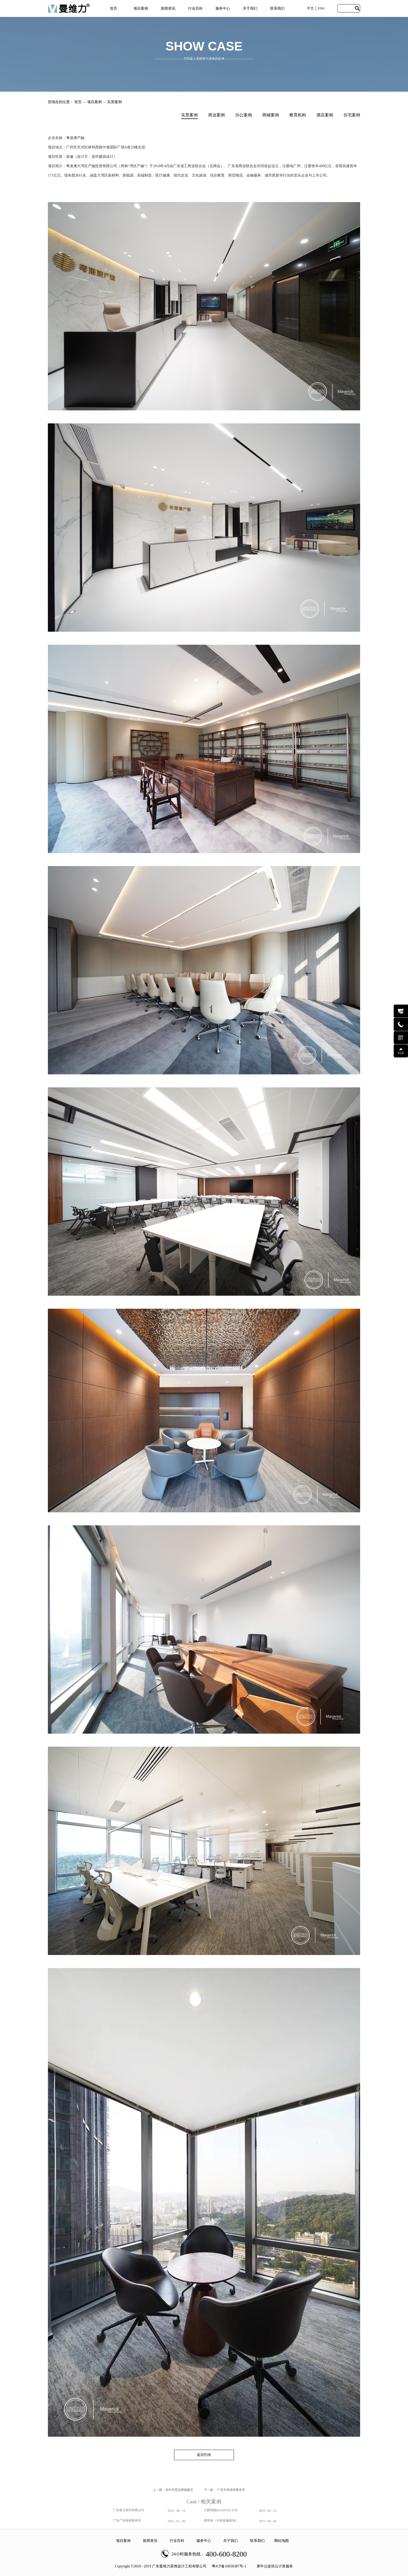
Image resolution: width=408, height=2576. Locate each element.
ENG (321, 8)
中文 (310, 8)
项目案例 (94, 102)
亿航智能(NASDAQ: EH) (220, 2510)
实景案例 (114, 102)
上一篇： (173, 2490)
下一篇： (224, 2490)
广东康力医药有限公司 (128, 2510)
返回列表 (204, 2455)
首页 (113, 8)
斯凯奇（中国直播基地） (221, 2520)
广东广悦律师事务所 (127, 2520)
